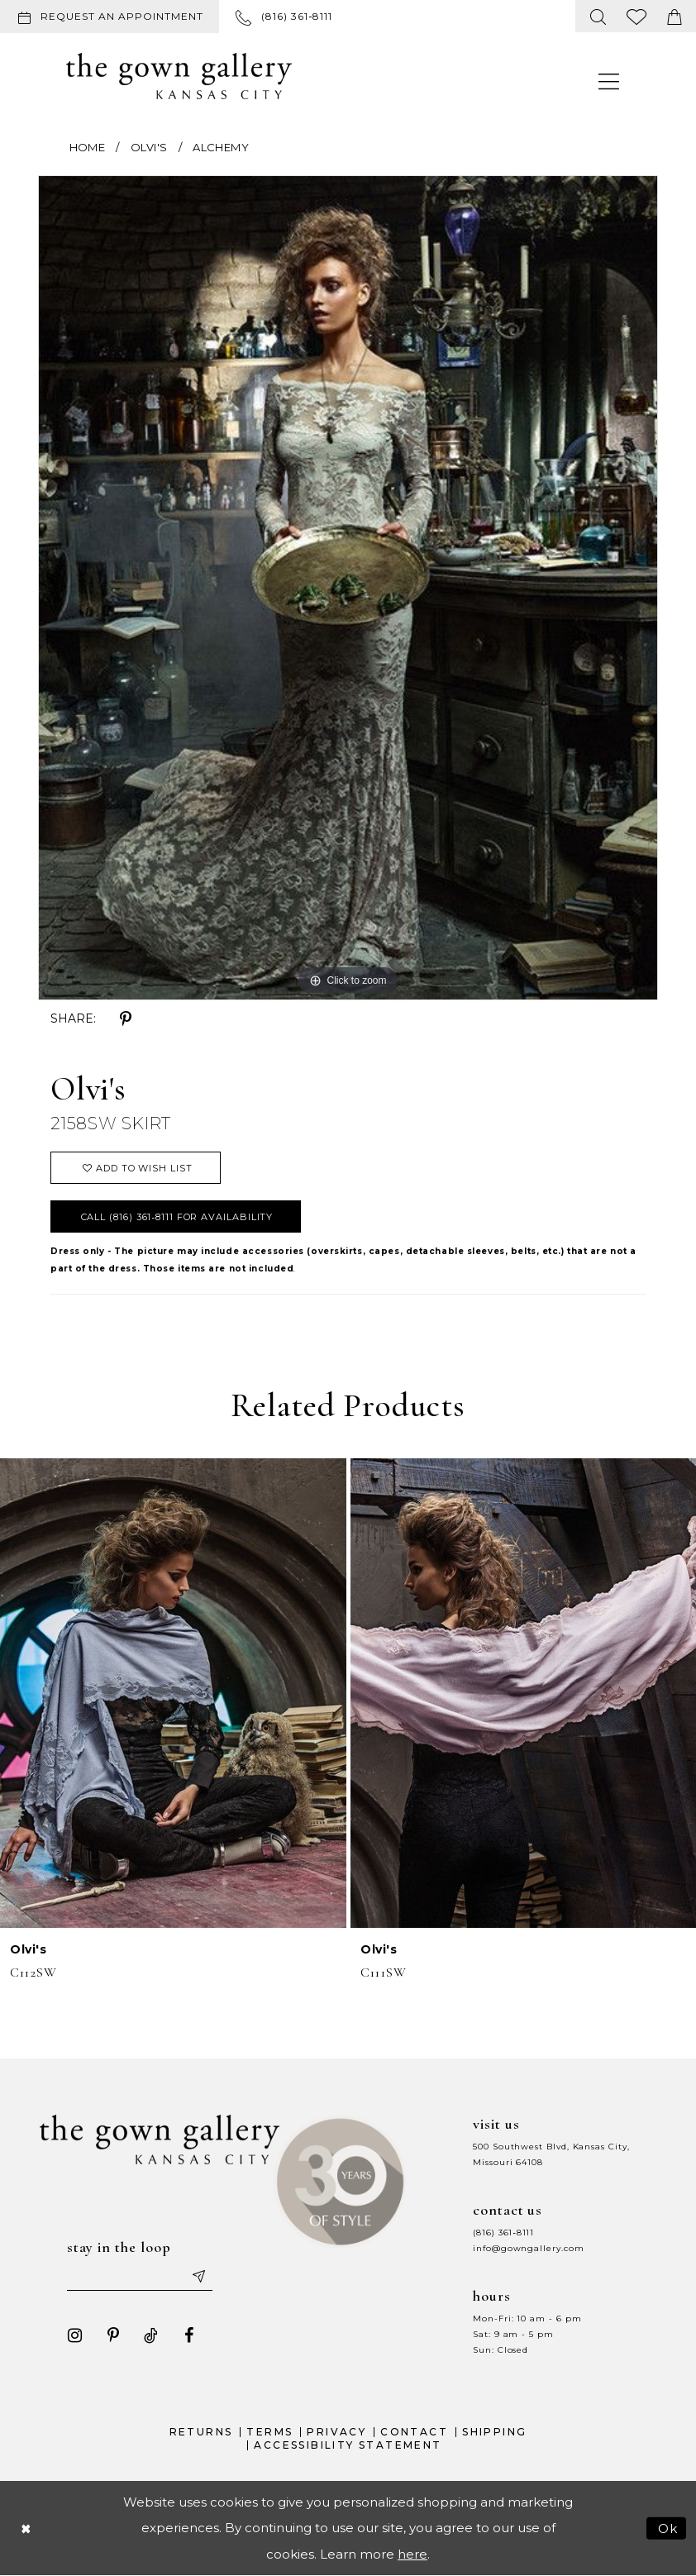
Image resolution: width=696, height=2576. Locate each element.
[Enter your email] (139, 2276)
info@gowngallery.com (528, 2248)
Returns (201, 2432)
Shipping (494, 2432)
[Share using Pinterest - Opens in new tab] (125, 1019)
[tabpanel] (348, 587)
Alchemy (221, 147)
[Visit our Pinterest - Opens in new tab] (113, 2335)
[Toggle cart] (674, 16)
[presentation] (173, 1693)
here (412, 2554)
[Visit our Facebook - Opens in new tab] (189, 2335)
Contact (414, 2432)
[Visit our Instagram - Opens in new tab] (75, 2335)
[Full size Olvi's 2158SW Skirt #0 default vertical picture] (348, 587)
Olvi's (149, 147)
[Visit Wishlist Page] (637, 16)
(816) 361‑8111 (503, 2232)
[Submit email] (198, 2276)
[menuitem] (113, 16)
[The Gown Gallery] (179, 76)
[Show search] (598, 16)
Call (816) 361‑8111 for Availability (177, 1217)
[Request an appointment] (109, 16)
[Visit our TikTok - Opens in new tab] (151, 2335)
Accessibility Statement (347, 2445)
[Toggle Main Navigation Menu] (609, 80)
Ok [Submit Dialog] (668, 2528)
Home (87, 147)
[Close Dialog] (25, 2528)
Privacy (336, 2432)
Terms (269, 2432)
